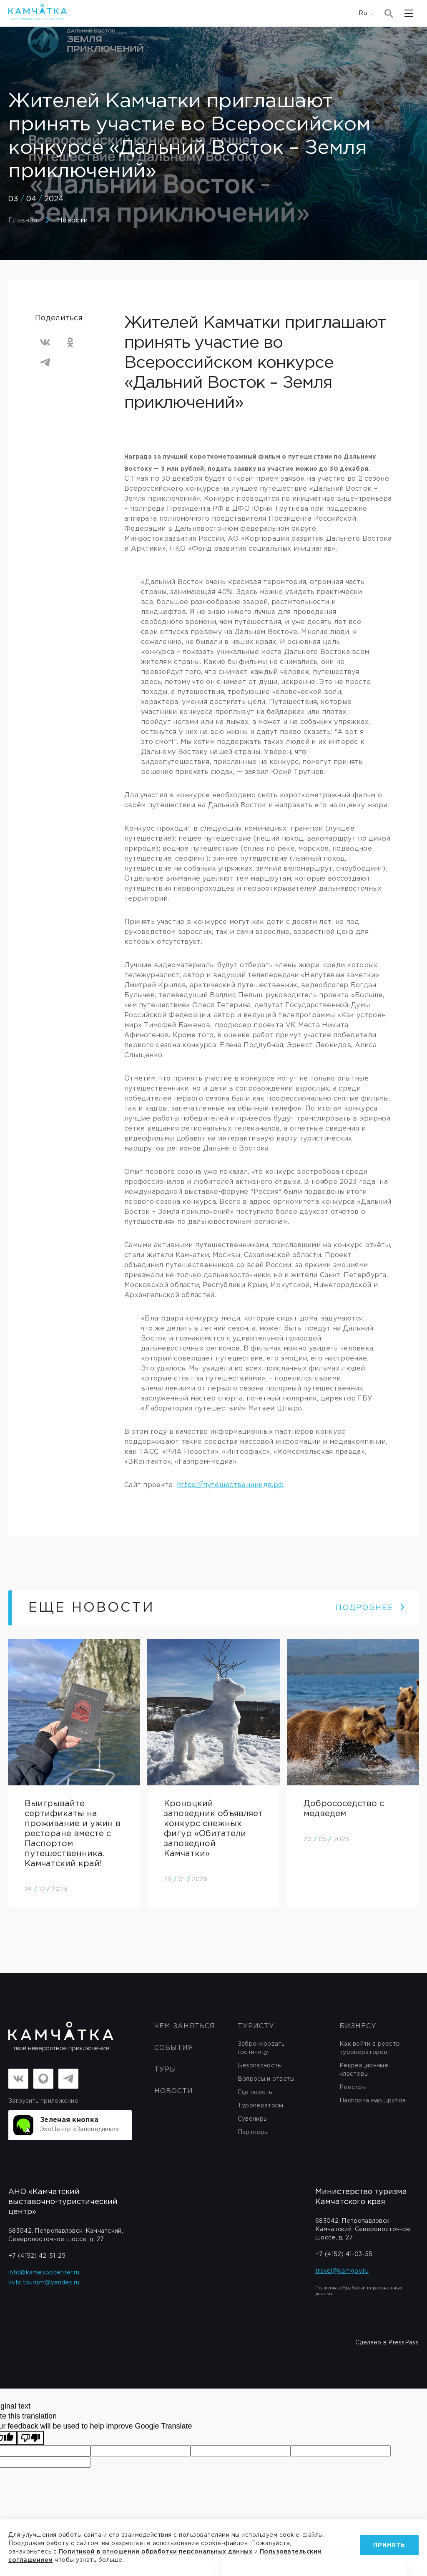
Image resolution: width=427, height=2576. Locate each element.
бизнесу (358, 2027)
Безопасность (259, 2066)
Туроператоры (261, 2106)
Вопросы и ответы (266, 2079)
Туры (165, 2070)
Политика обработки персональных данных (358, 2291)
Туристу (256, 2027)
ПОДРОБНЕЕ (370, 1608)
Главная (22, 220)
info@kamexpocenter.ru (43, 2273)
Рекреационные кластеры (363, 2070)
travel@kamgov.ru (342, 2271)
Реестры (353, 2087)
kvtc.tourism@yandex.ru (44, 2283)
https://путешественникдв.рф (230, 1485)
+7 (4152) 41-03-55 (343, 2254)
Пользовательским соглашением (62, 2560)
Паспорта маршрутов (372, 2101)
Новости (72, 220)
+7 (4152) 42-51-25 (36, 2256)
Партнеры (253, 2132)
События (173, 2048)
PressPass (403, 2343)
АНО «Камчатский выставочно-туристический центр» (63, 2202)
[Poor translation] (30, 2438)
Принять (389, 2541)
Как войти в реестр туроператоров (369, 2048)
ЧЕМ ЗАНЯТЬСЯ (184, 2027)
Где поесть (255, 2092)
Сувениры (253, 2119)
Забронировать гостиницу (261, 2048)
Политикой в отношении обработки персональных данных (198, 2551)
